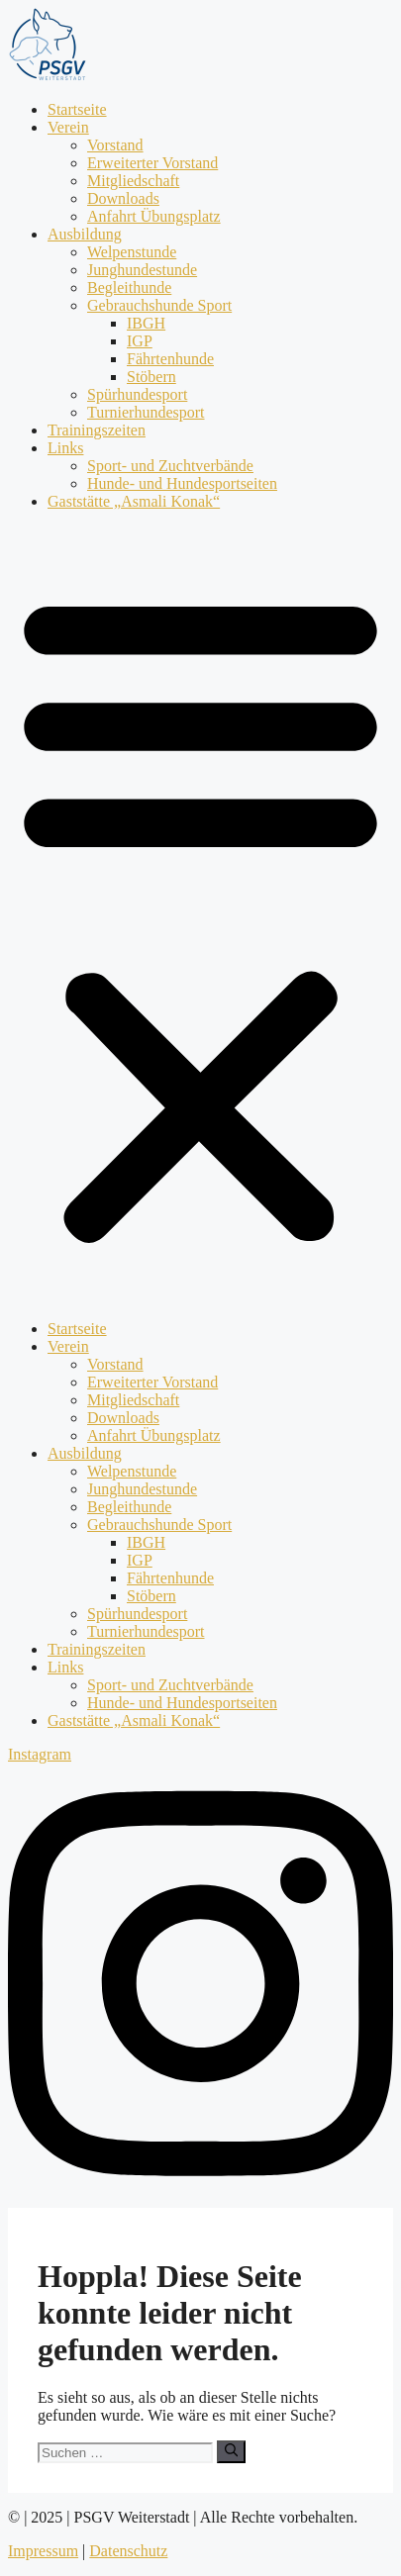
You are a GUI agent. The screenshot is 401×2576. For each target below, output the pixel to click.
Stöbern (151, 376)
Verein (68, 127)
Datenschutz (128, 2550)
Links (65, 447)
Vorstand (115, 145)
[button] (200, 915)
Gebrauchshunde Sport (159, 305)
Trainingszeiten (97, 430)
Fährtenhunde (170, 358)
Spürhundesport (137, 394)
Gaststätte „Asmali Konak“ (134, 501)
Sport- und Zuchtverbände (170, 465)
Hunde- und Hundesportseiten (182, 483)
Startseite (77, 109)
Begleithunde (129, 287)
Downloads (123, 198)
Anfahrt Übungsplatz (154, 216)
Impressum (43, 2550)
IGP (139, 341)
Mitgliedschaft (133, 180)
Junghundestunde (142, 269)
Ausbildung (85, 234)
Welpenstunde (131, 251)
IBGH (146, 323)
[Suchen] (231, 2451)
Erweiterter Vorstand (152, 162)
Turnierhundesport (146, 412)
